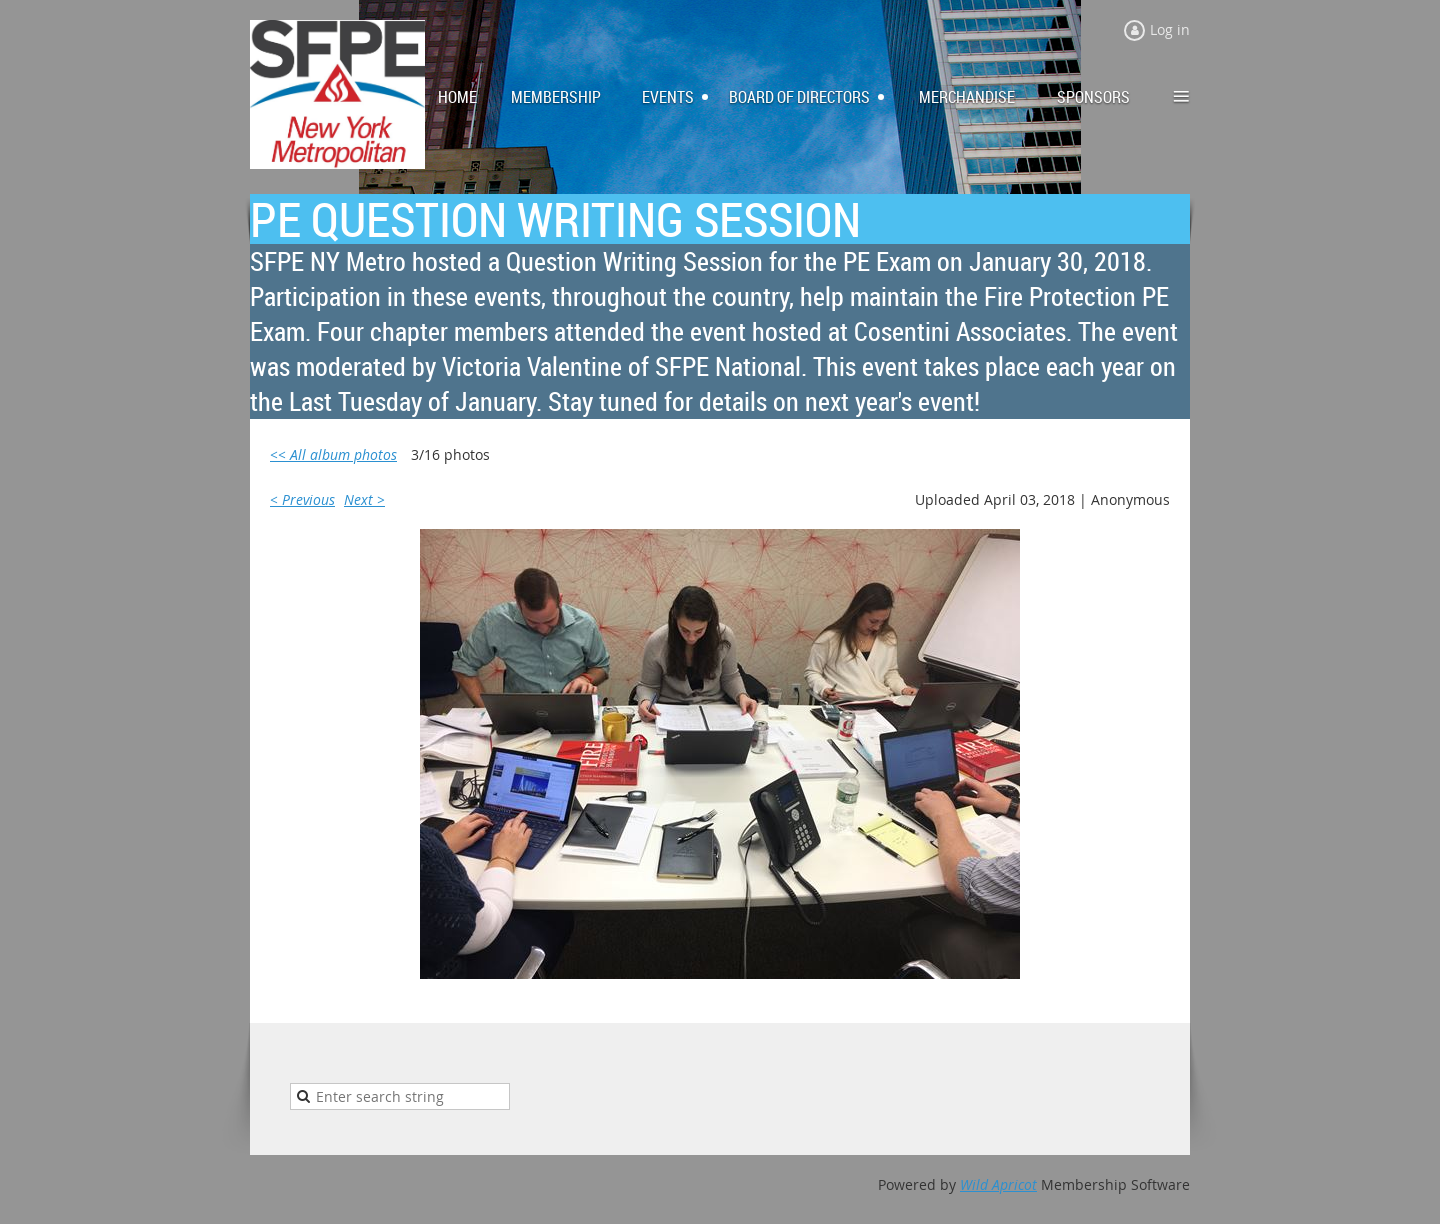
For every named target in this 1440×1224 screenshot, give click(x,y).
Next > (364, 499)
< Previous (302, 499)
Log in (1170, 29)
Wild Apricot (998, 1184)
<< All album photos (333, 454)
